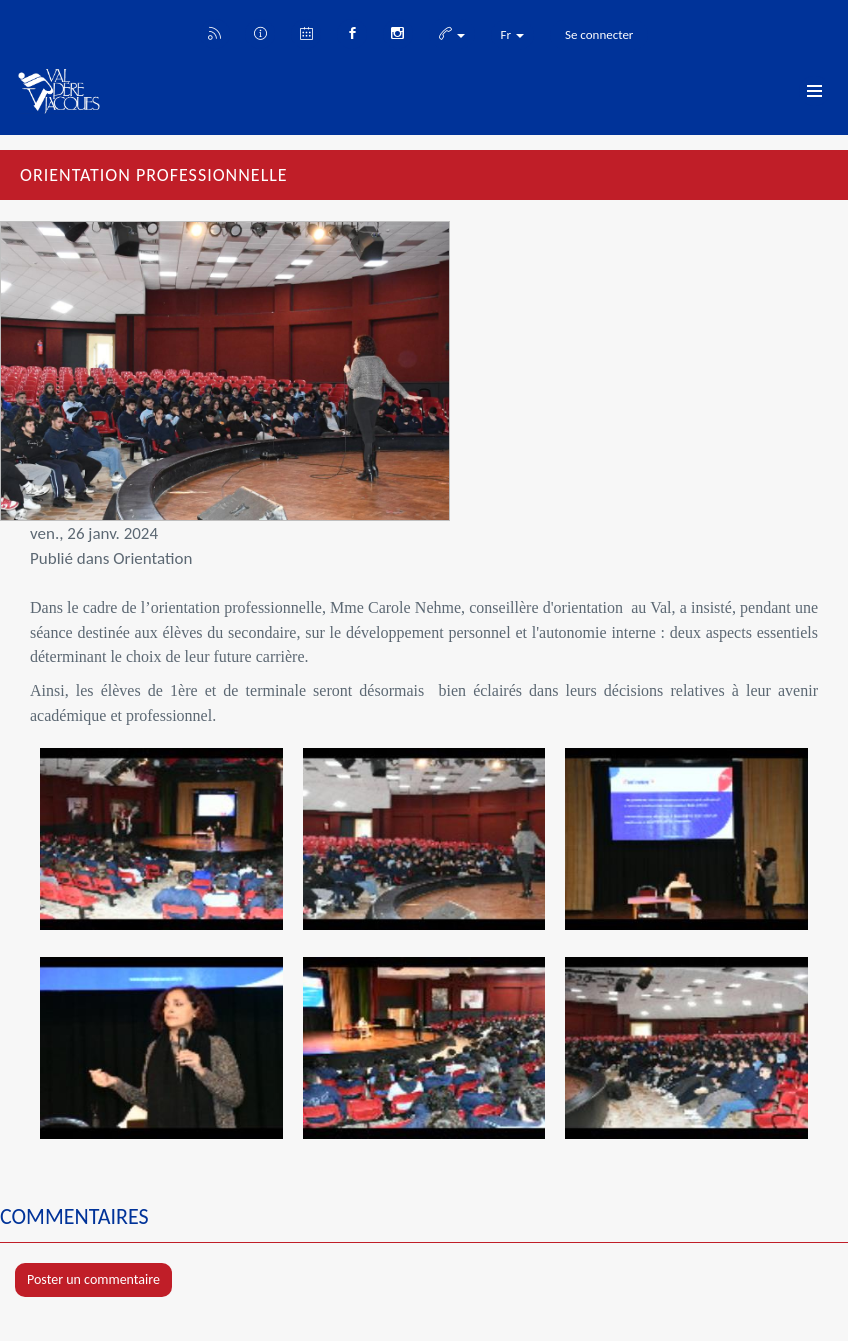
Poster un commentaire (93, 1279)
